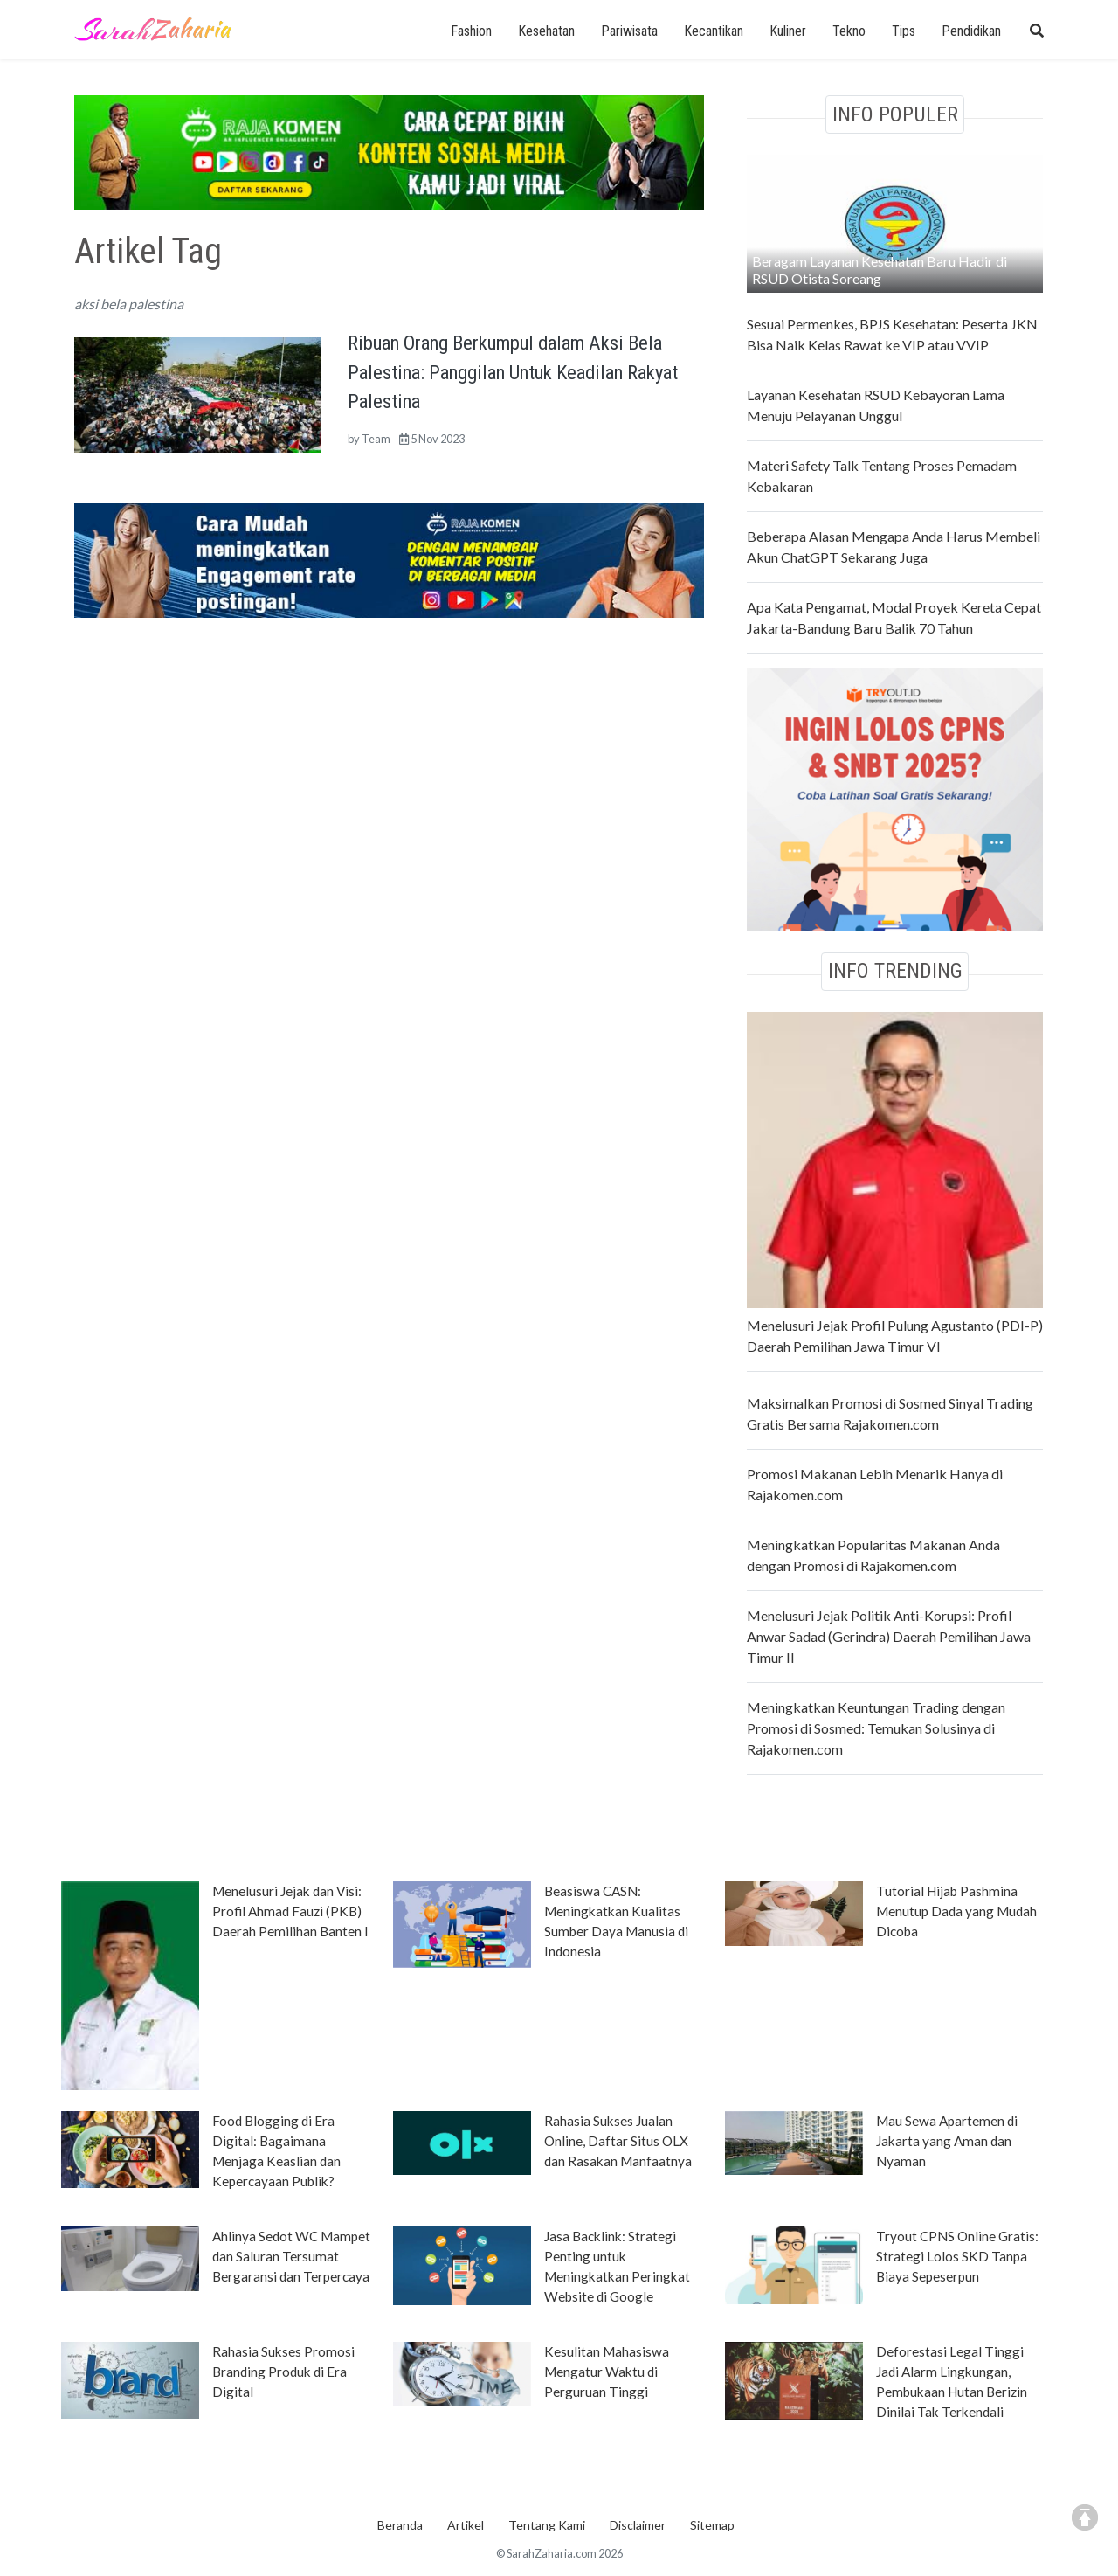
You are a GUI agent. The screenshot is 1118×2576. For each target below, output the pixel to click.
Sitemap (712, 2524)
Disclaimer (638, 2524)
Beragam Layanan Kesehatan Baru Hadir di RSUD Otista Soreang (879, 270)
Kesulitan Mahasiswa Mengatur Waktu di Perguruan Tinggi (606, 2371)
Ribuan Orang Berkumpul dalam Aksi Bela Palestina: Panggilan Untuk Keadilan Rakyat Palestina (513, 371)
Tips (903, 31)
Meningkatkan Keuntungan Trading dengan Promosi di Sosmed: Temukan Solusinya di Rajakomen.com (876, 1728)
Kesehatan (546, 31)
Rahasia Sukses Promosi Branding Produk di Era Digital (283, 2371)
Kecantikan (713, 31)
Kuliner (787, 31)
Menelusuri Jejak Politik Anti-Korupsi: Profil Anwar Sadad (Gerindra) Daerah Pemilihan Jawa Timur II (889, 1636)
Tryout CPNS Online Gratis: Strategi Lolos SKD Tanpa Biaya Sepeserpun (957, 2256)
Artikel (465, 2524)
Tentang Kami (546, 2524)
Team (376, 439)
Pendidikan (971, 31)
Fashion (471, 31)
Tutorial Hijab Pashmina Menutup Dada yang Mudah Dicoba (956, 1911)
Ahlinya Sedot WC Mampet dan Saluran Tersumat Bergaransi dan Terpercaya (291, 2256)
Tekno (849, 31)
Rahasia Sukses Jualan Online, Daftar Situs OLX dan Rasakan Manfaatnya (618, 2141)
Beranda (400, 2524)
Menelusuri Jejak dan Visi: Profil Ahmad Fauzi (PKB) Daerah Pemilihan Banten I (290, 1911)
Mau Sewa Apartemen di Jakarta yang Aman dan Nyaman (947, 2141)
